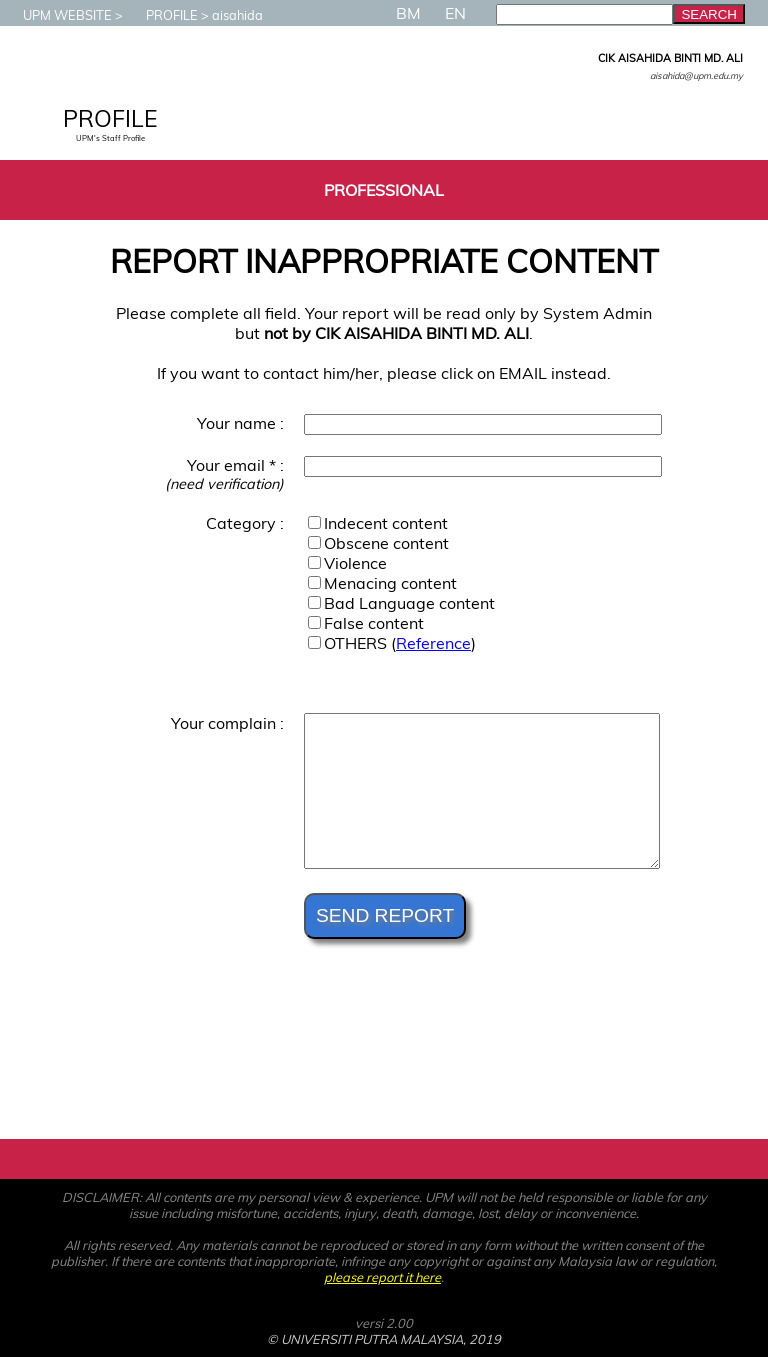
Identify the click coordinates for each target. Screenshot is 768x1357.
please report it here (382, 1277)
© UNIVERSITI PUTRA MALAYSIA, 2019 (384, 1339)
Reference (433, 643)
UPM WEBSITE (57, 15)
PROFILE (162, 15)
